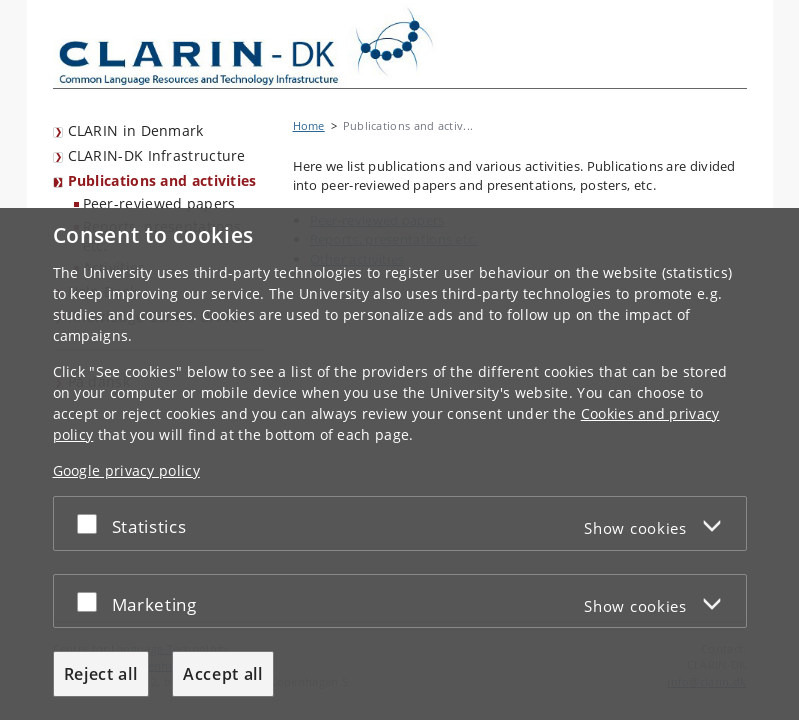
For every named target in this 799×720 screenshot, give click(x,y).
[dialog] (399, 464)
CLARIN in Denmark (136, 130)
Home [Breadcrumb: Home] (309, 125)
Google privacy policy (126, 470)
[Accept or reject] (92, 523)
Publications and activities (162, 180)
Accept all (223, 674)
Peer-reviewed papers (159, 203)
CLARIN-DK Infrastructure (157, 155)
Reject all (101, 674)
